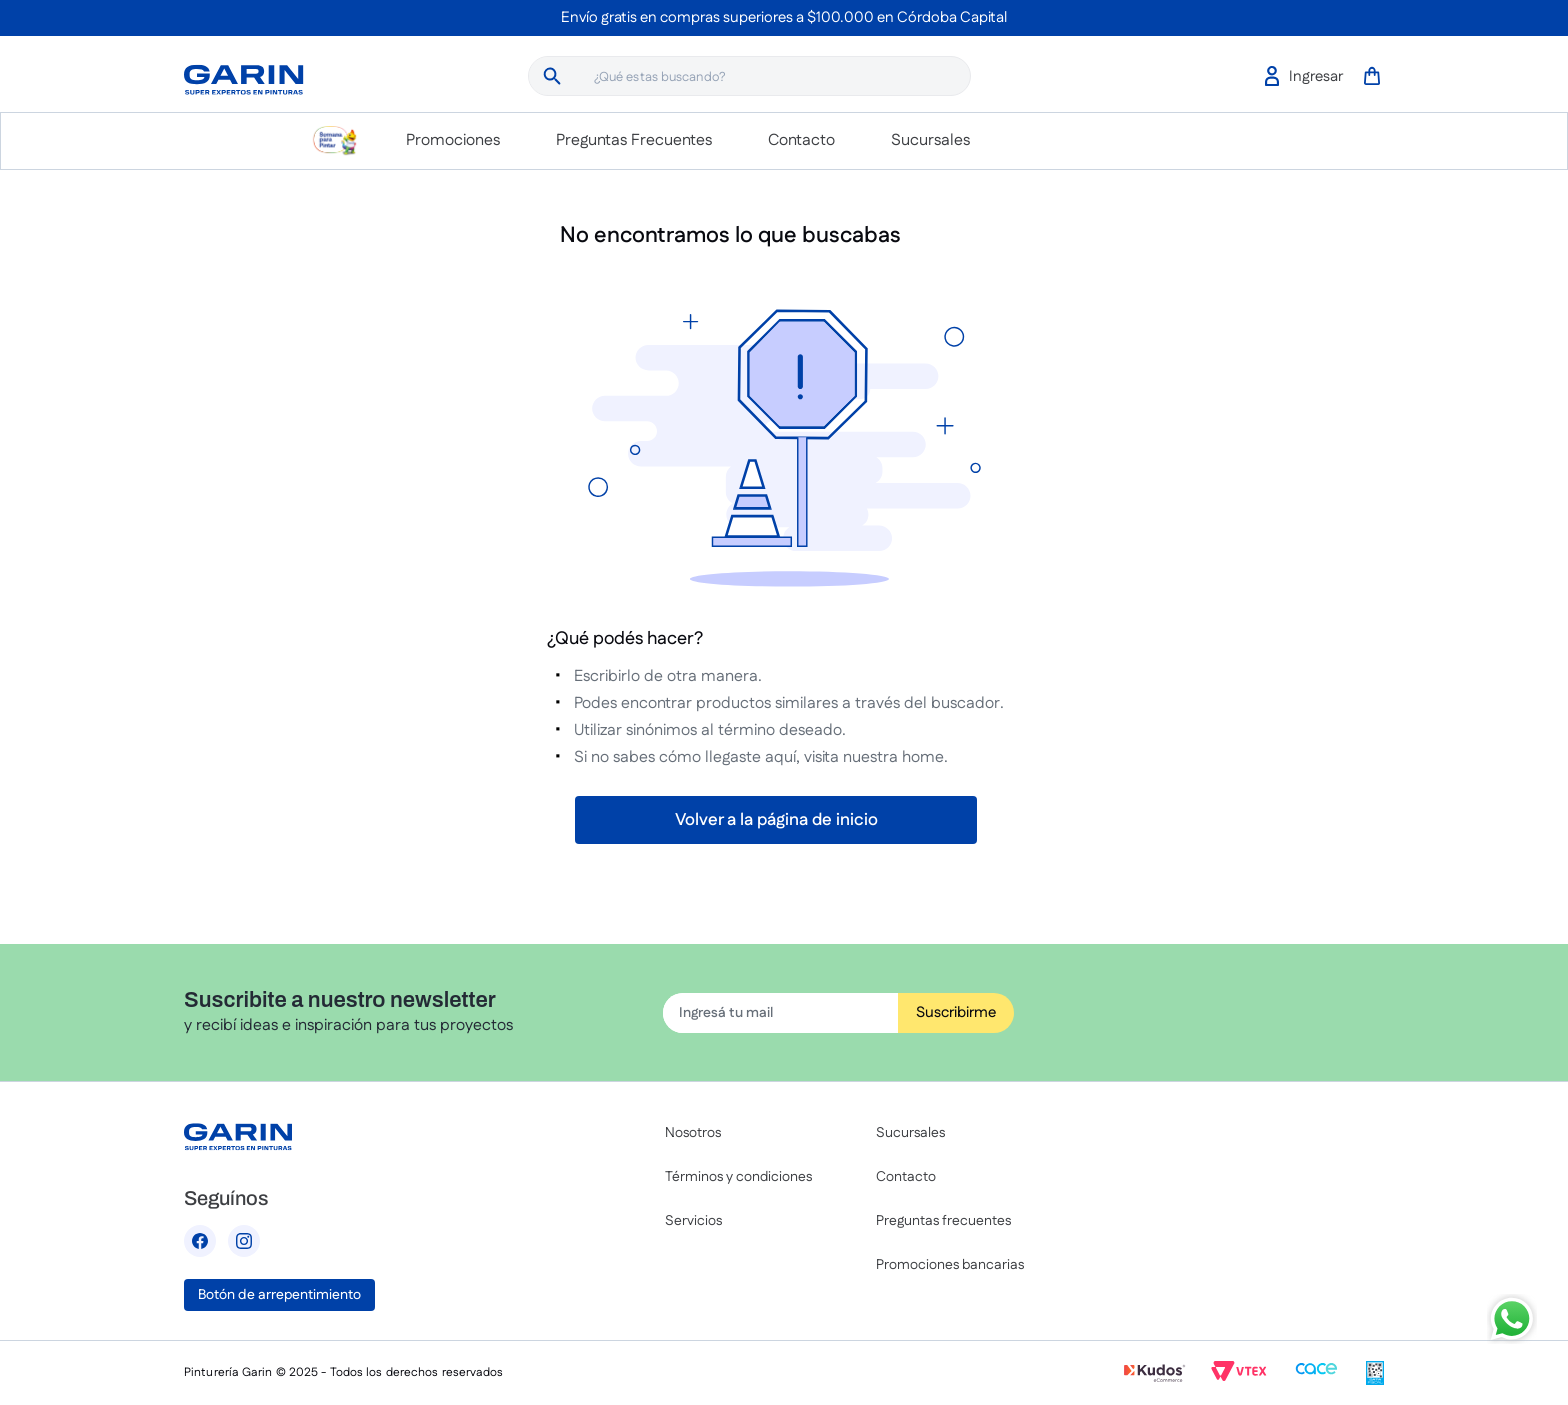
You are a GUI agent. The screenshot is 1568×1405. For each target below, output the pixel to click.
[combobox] (749, 76)
